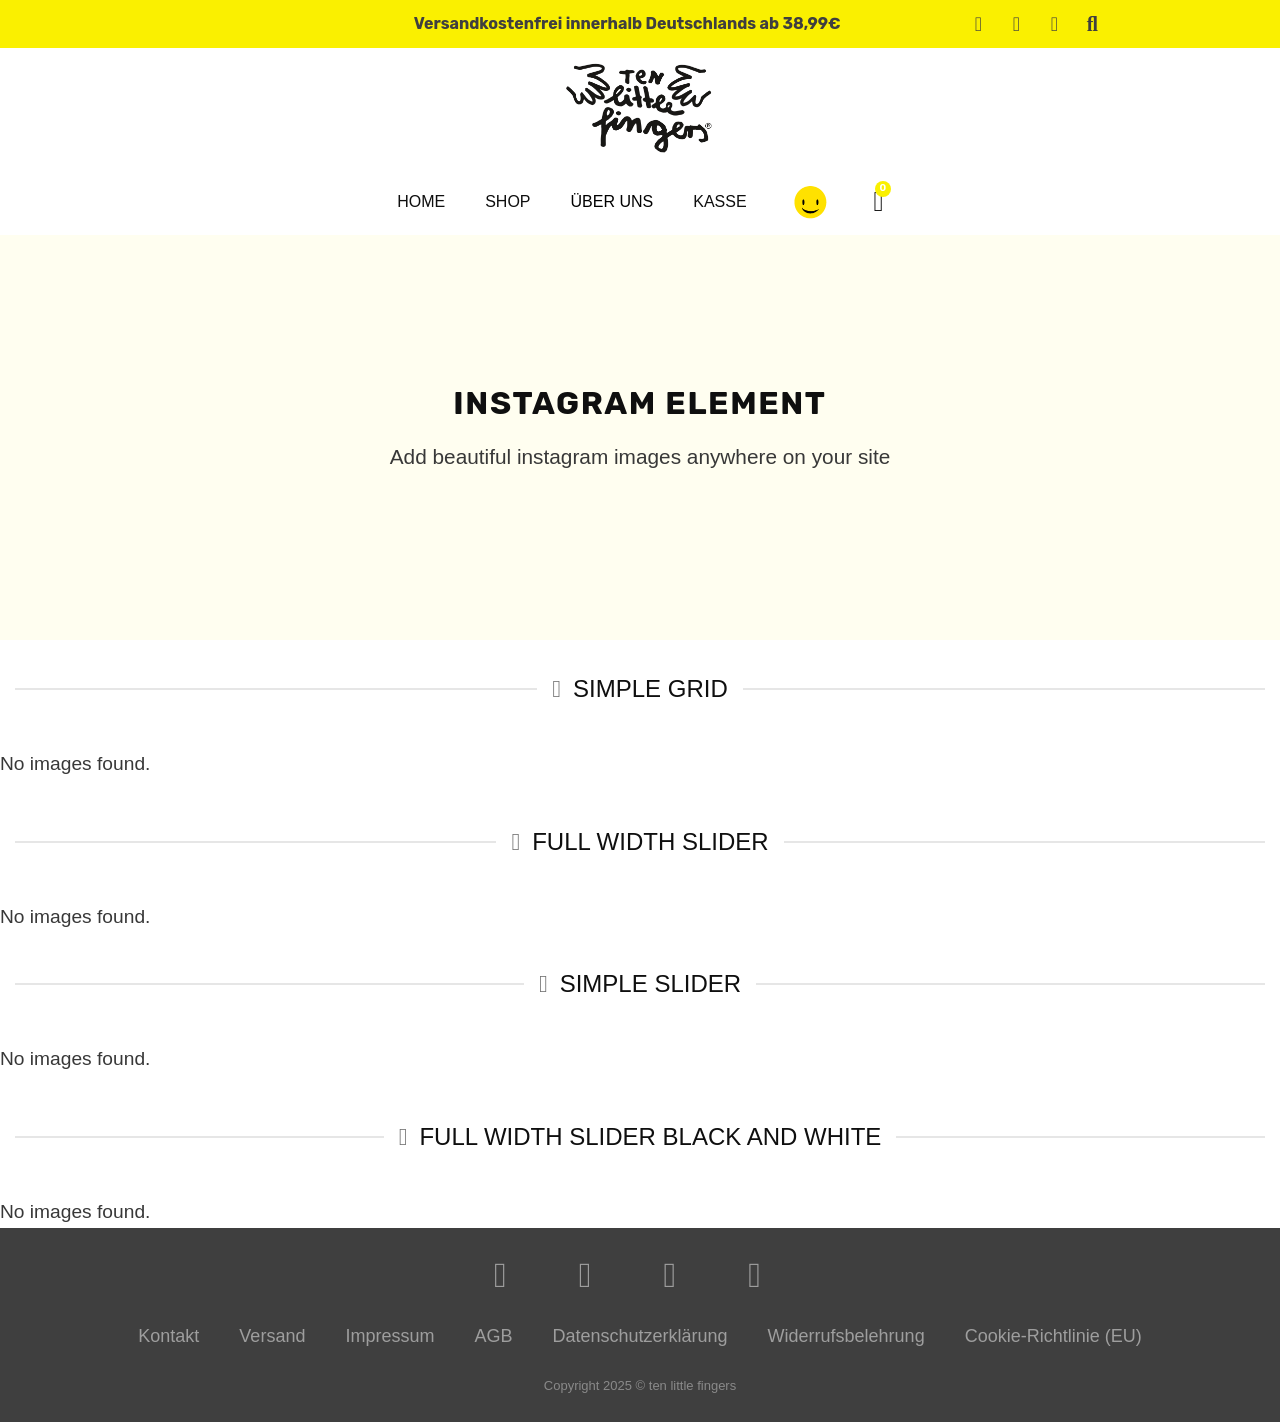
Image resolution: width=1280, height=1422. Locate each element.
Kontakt (168, 1336)
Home (421, 201)
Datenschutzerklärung (639, 1336)
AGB (493, 1336)
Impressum (389, 1336)
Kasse (719, 201)
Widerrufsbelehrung (846, 1336)
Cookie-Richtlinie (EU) (1053, 1336)
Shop (507, 201)
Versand (272, 1336)
